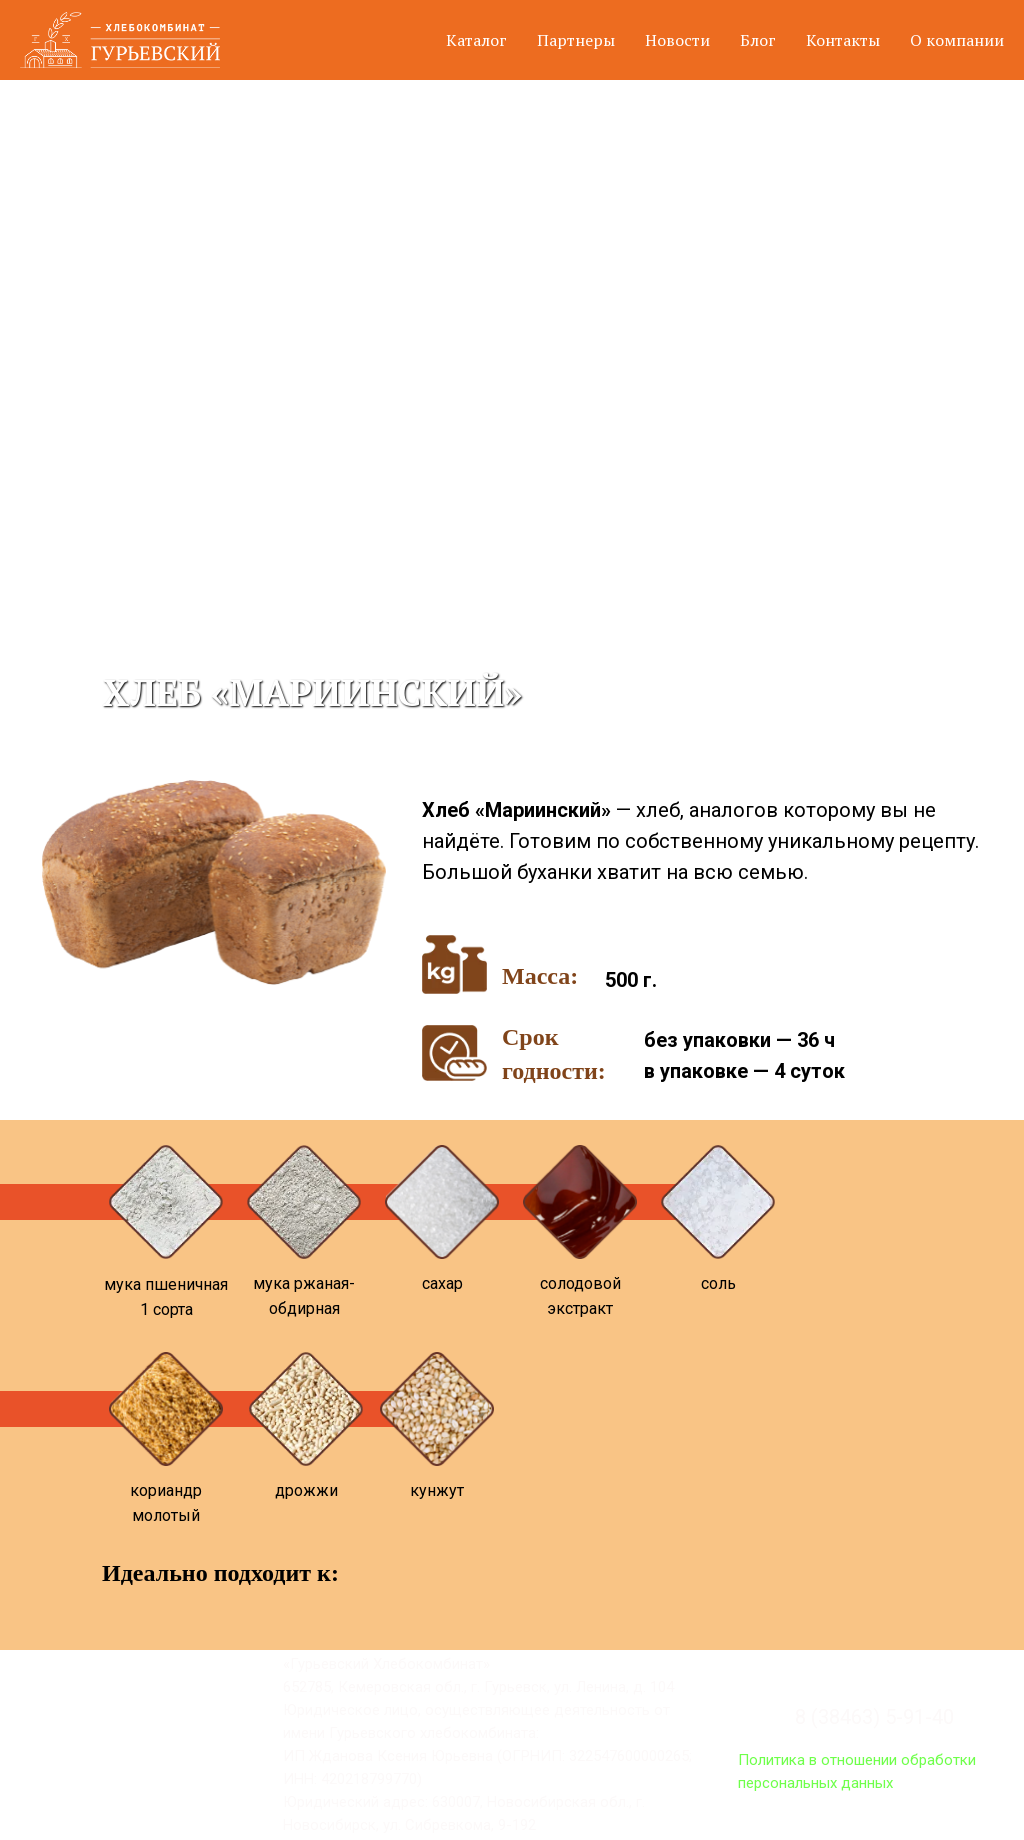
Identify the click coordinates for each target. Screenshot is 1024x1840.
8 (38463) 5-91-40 (874, 1717)
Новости (677, 40)
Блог (758, 40)
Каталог (476, 40)
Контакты (843, 40)
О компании (957, 40)
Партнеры (576, 40)
